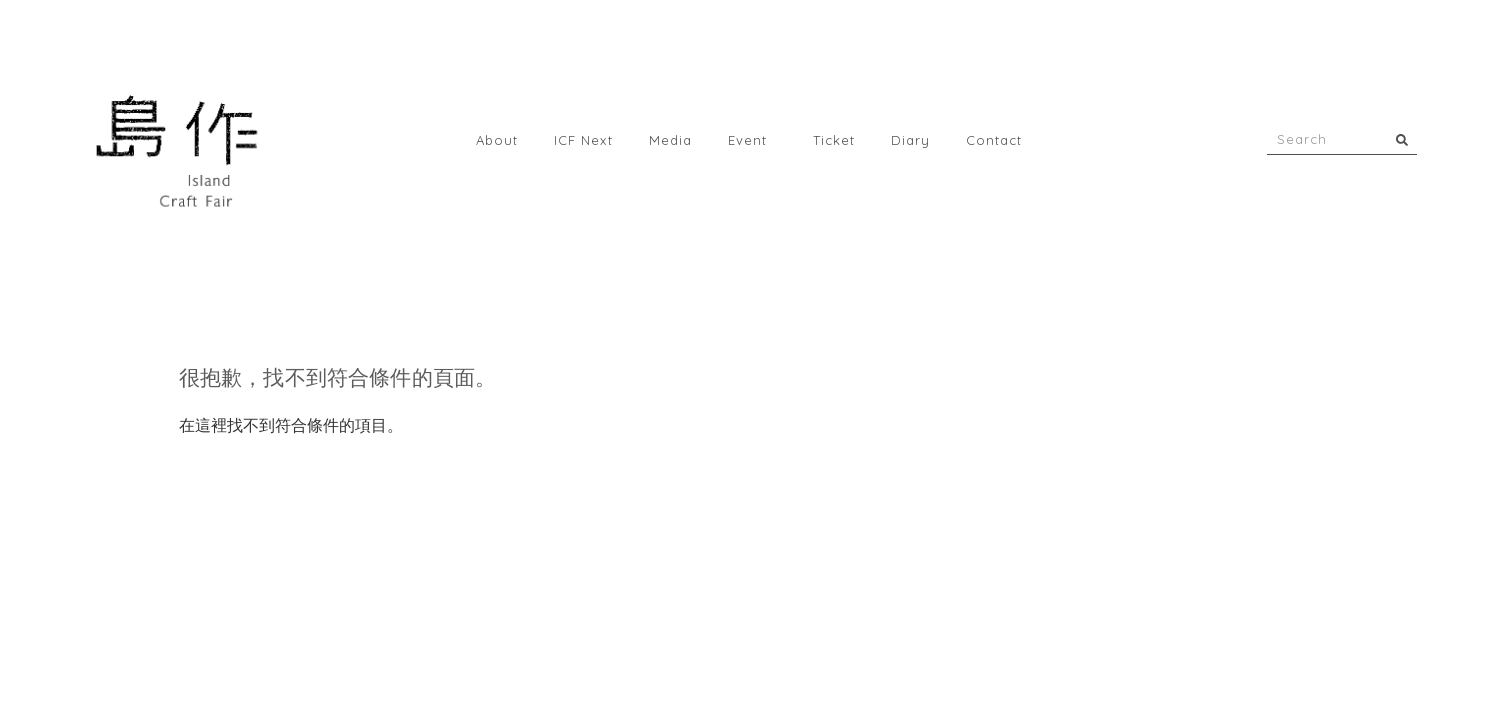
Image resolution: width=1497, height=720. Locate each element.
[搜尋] (1402, 139)
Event (752, 140)
